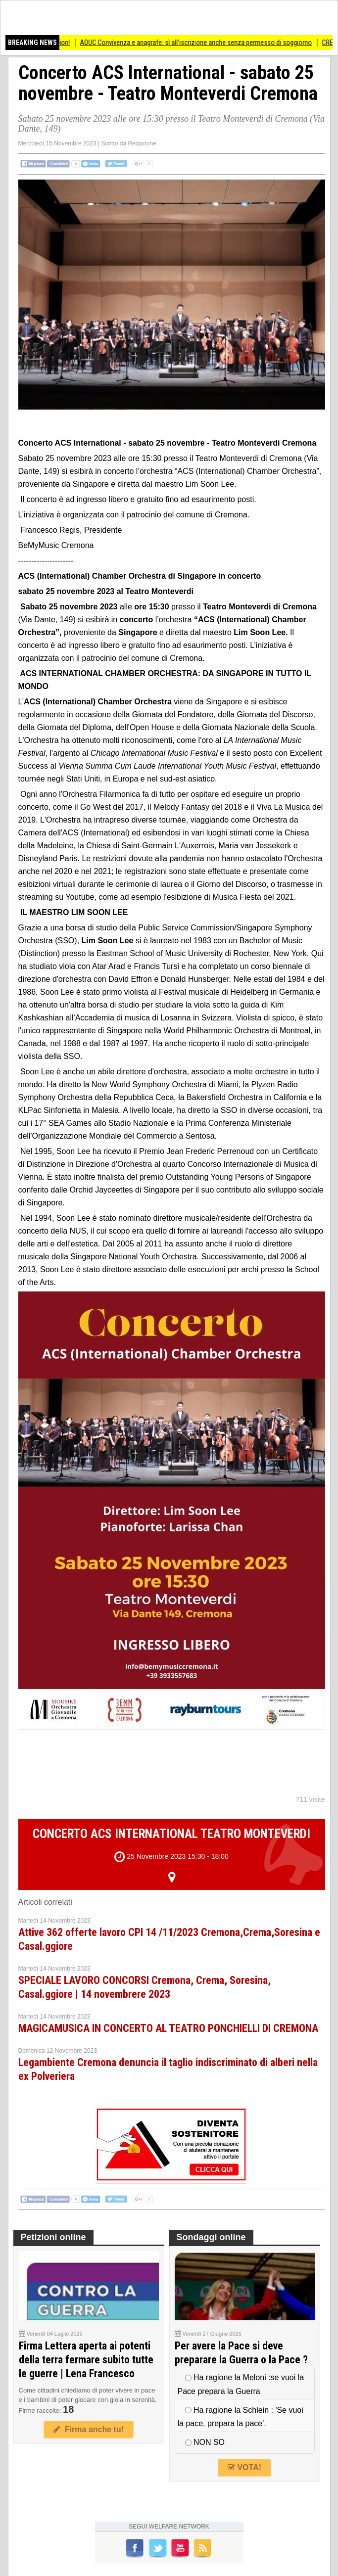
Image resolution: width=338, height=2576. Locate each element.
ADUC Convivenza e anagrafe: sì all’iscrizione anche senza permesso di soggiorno (203, 42)
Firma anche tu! (88, 2429)
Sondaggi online (211, 2237)
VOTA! (244, 2467)
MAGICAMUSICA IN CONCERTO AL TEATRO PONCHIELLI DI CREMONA (168, 2028)
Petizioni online (53, 2237)
